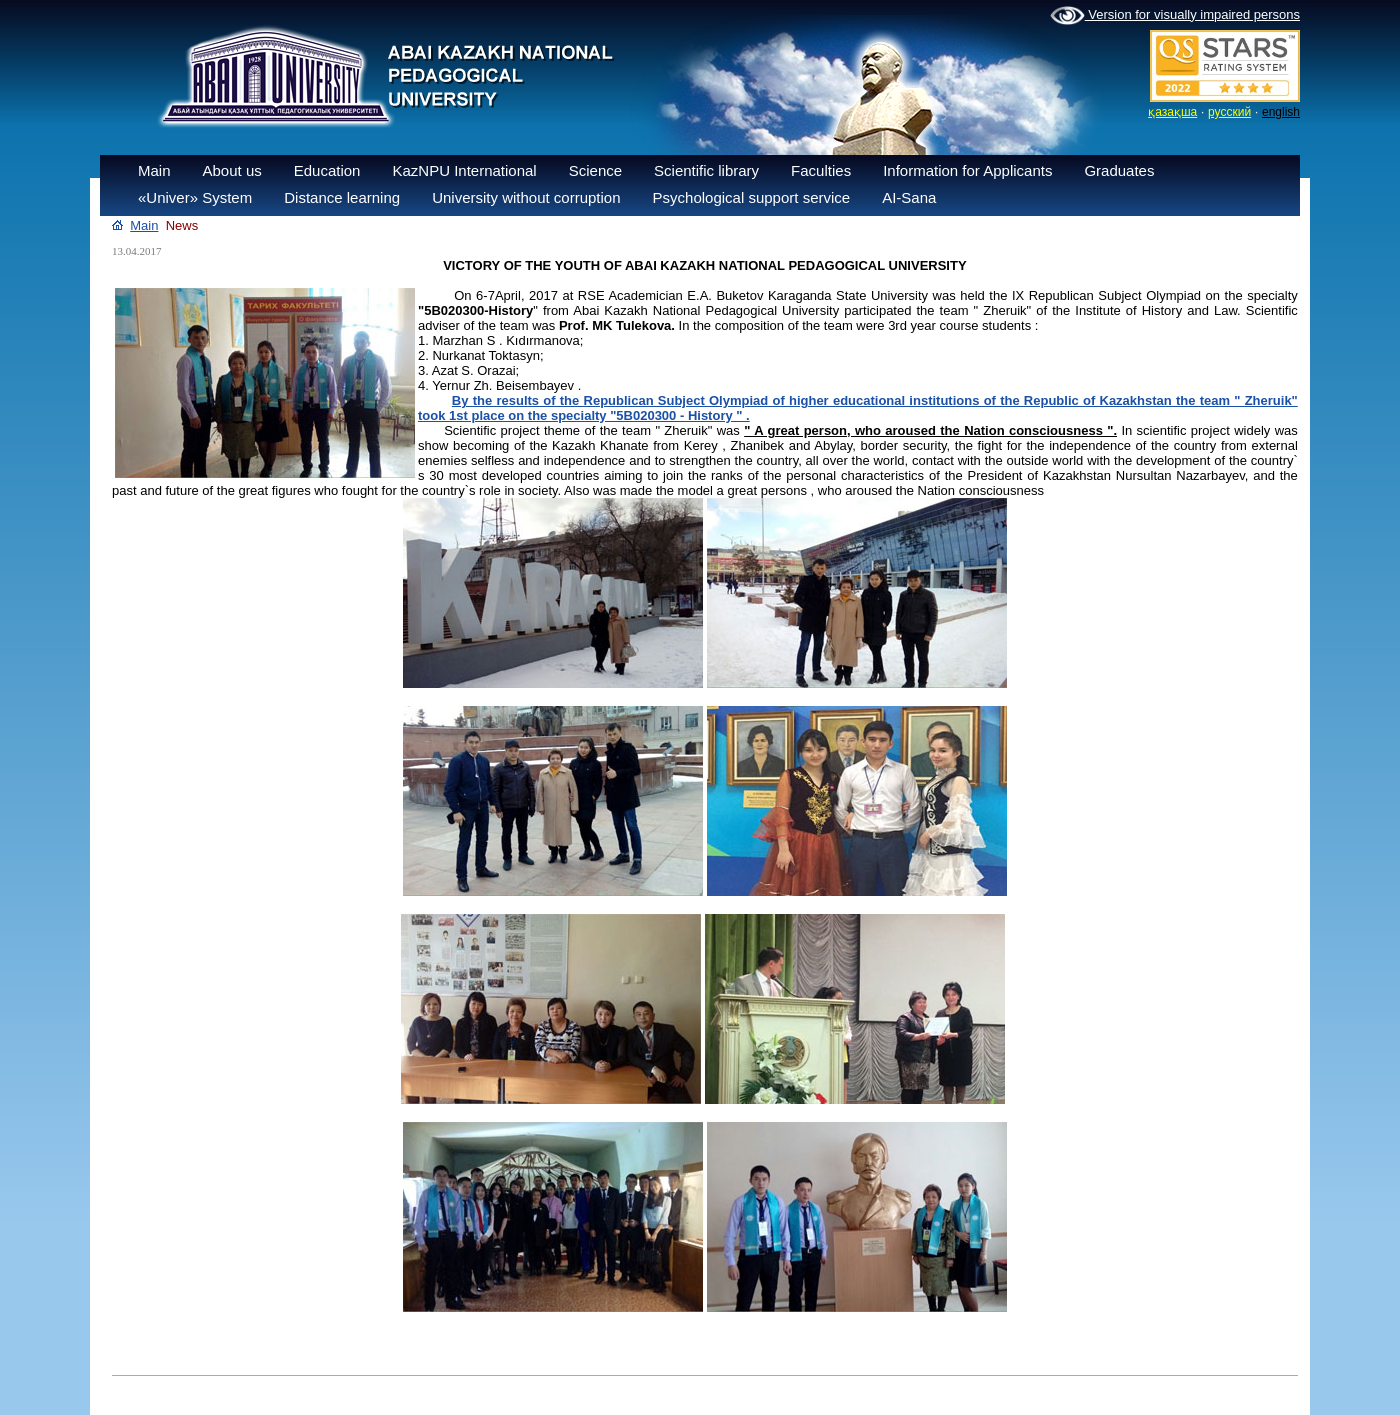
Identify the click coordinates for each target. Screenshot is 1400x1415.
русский (1229, 112)
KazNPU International (464, 170)
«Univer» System (195, 197)
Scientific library (706, 170)
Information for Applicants (967, 170)
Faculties (821, 170)
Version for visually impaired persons (1175, 16)
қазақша (1172, 112)
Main (154, 170)
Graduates (1119, 170)
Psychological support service (752, 197)
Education (327, 170)
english (1281, 112)
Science (595, 170)
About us (232, 170)
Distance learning (342, 197)
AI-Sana (909, 197)
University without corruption (526, 197)
